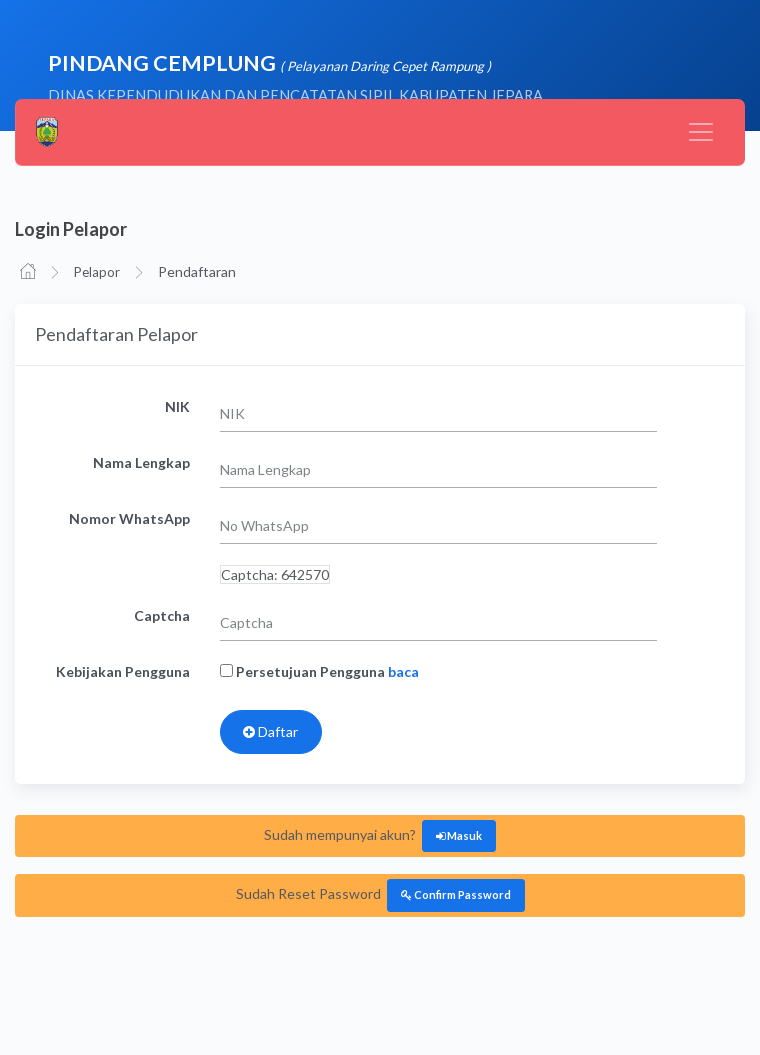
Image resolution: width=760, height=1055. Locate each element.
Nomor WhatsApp (129, 518)
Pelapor (97, 272)
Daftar (270, 731)
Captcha (162, 615)
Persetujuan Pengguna (319, 671)
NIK (177, 406)
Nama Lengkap (141, 462)
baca (403, 671)
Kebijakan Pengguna (123, 671)
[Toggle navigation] (701, 132)
